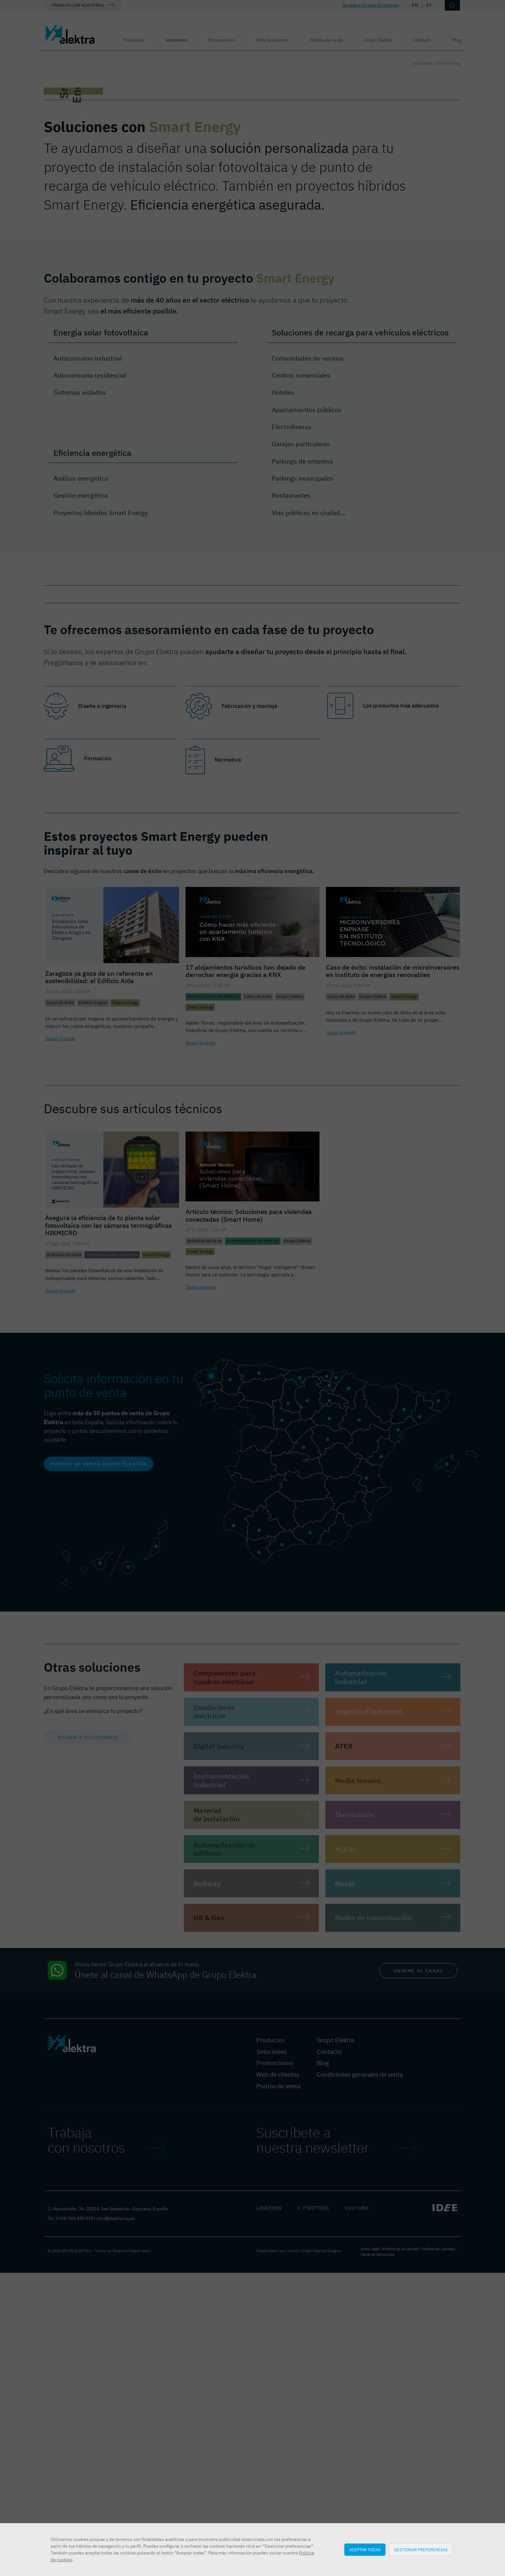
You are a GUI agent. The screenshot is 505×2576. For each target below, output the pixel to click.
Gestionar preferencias (421, 2549)
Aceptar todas (365, 2549)
